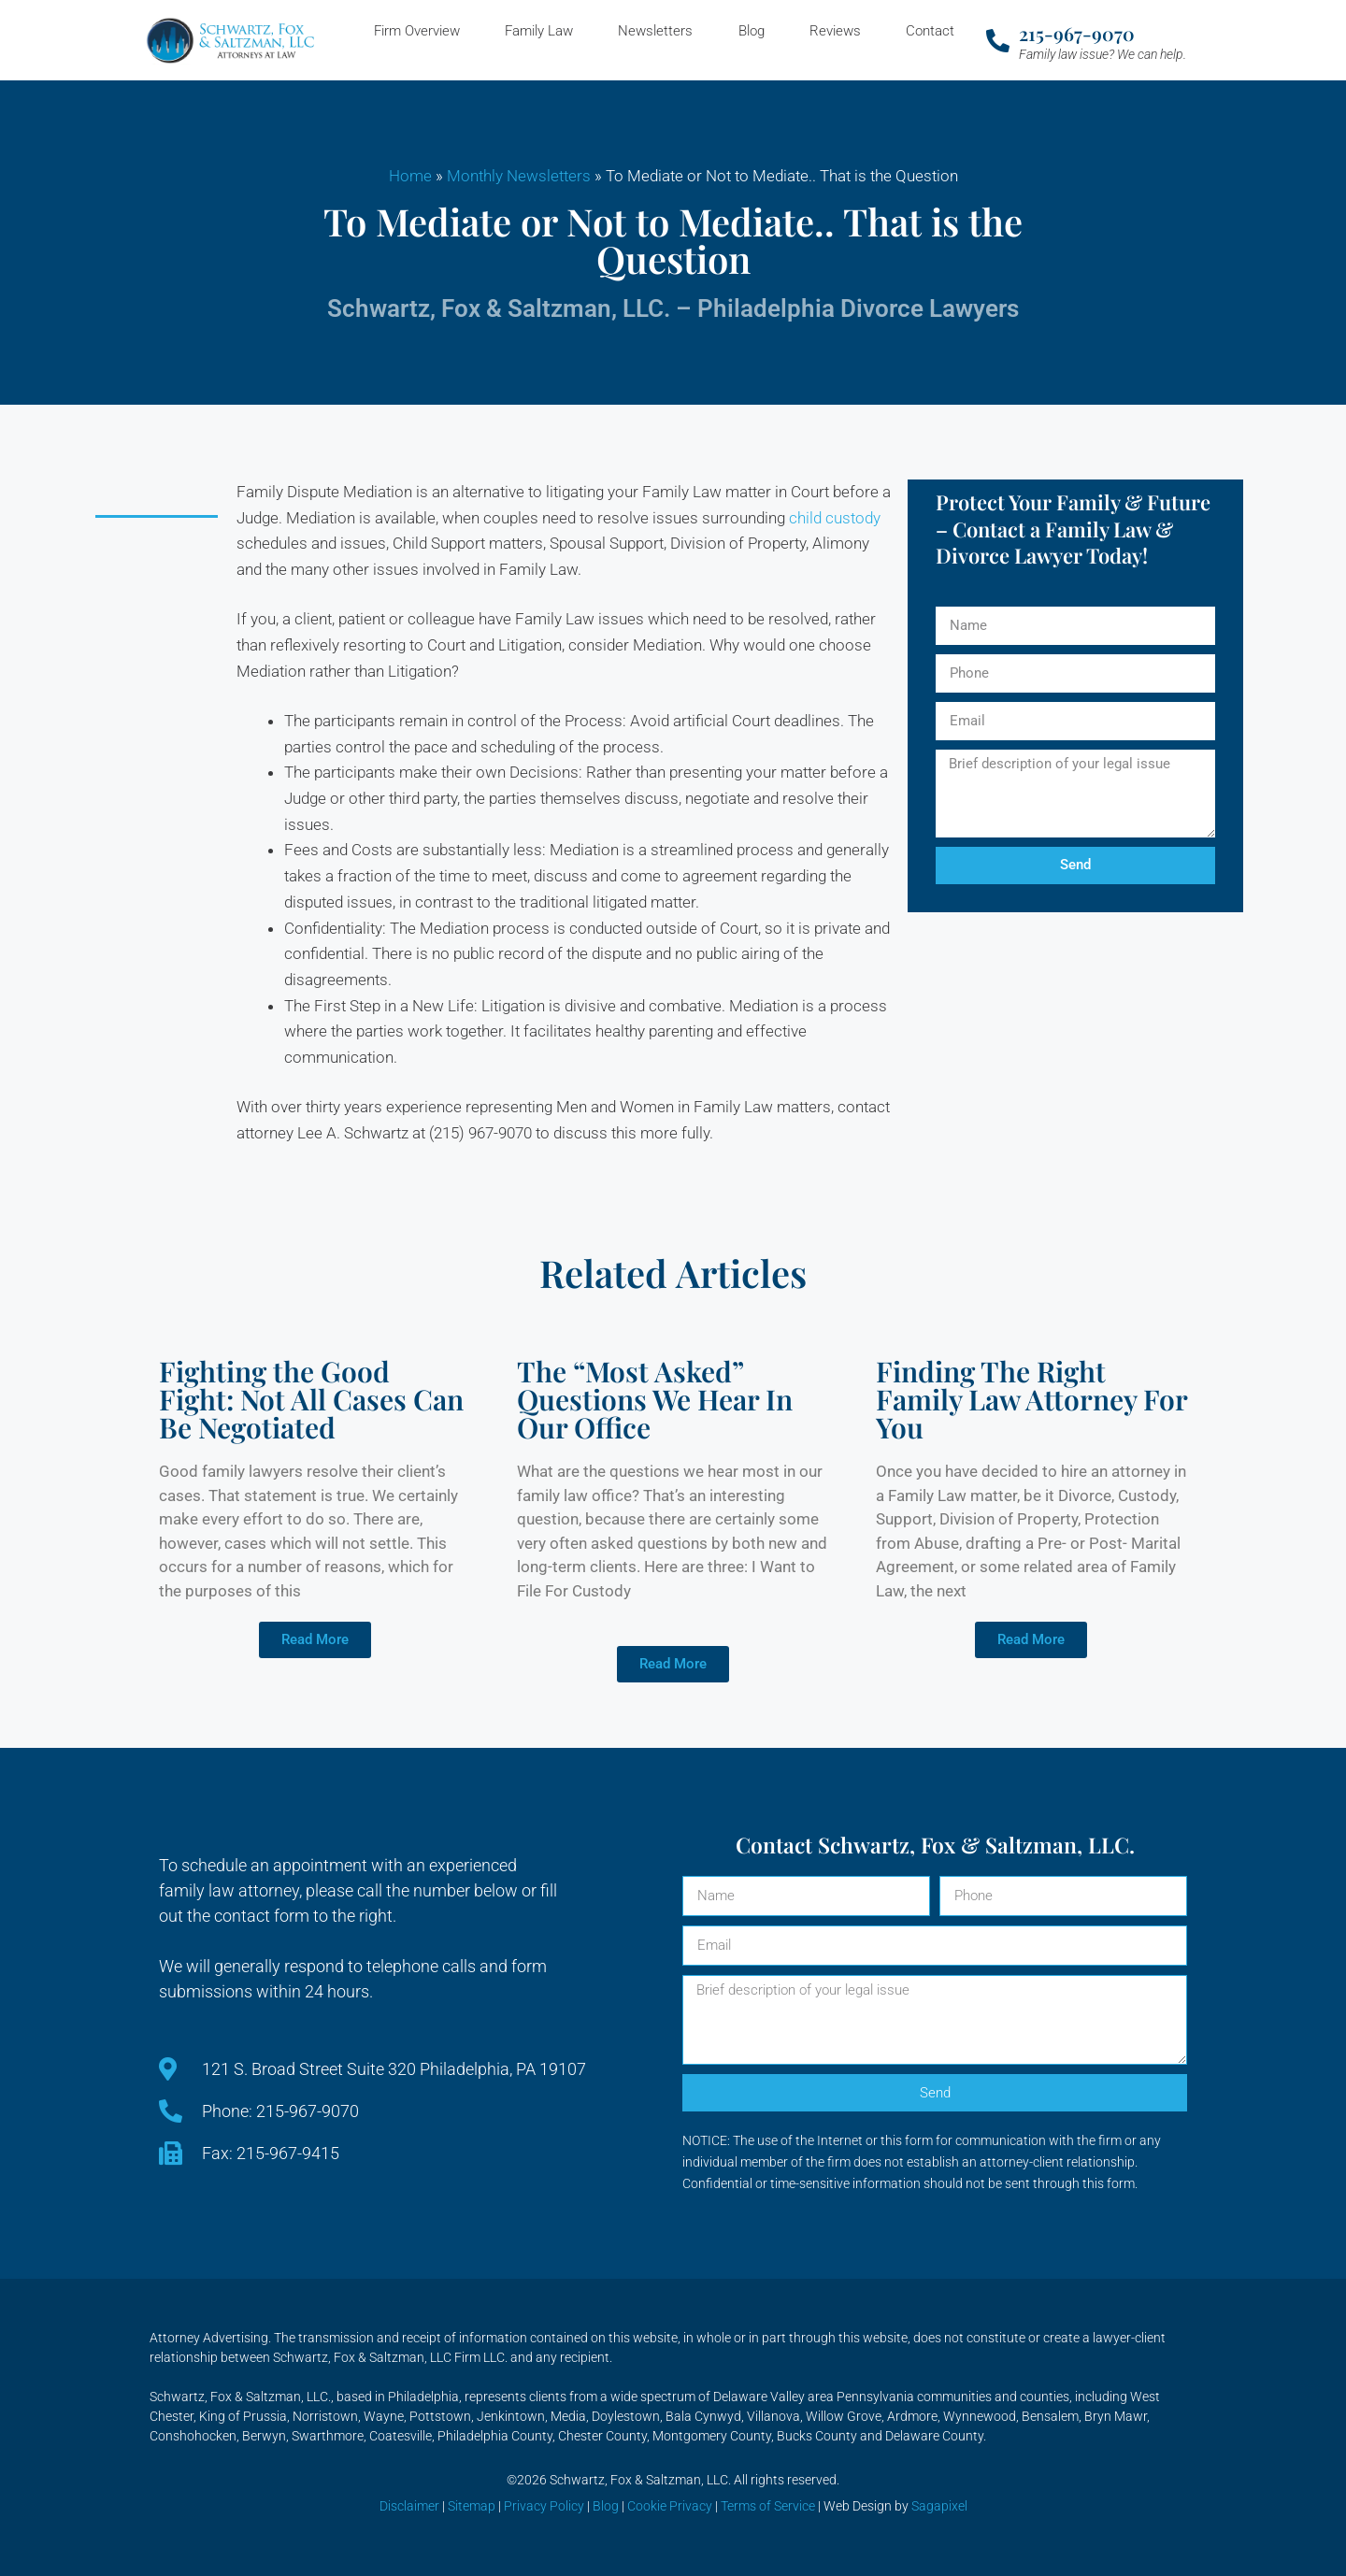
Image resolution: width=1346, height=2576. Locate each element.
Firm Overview (417, 30)
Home (410, 175)
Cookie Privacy (669, 2505)
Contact (930, 30)
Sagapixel (939, 2505)
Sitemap (471, 2505)
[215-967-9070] (998, 40)
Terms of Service (768, 2505)
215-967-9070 (1077, 33)
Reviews (835, 30)
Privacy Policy (544, 2505)
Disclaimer (409, 2505)
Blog (751, 30)
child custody (835, 517)
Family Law (539, 30)
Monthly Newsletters (519, 175)
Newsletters (655, 30)
